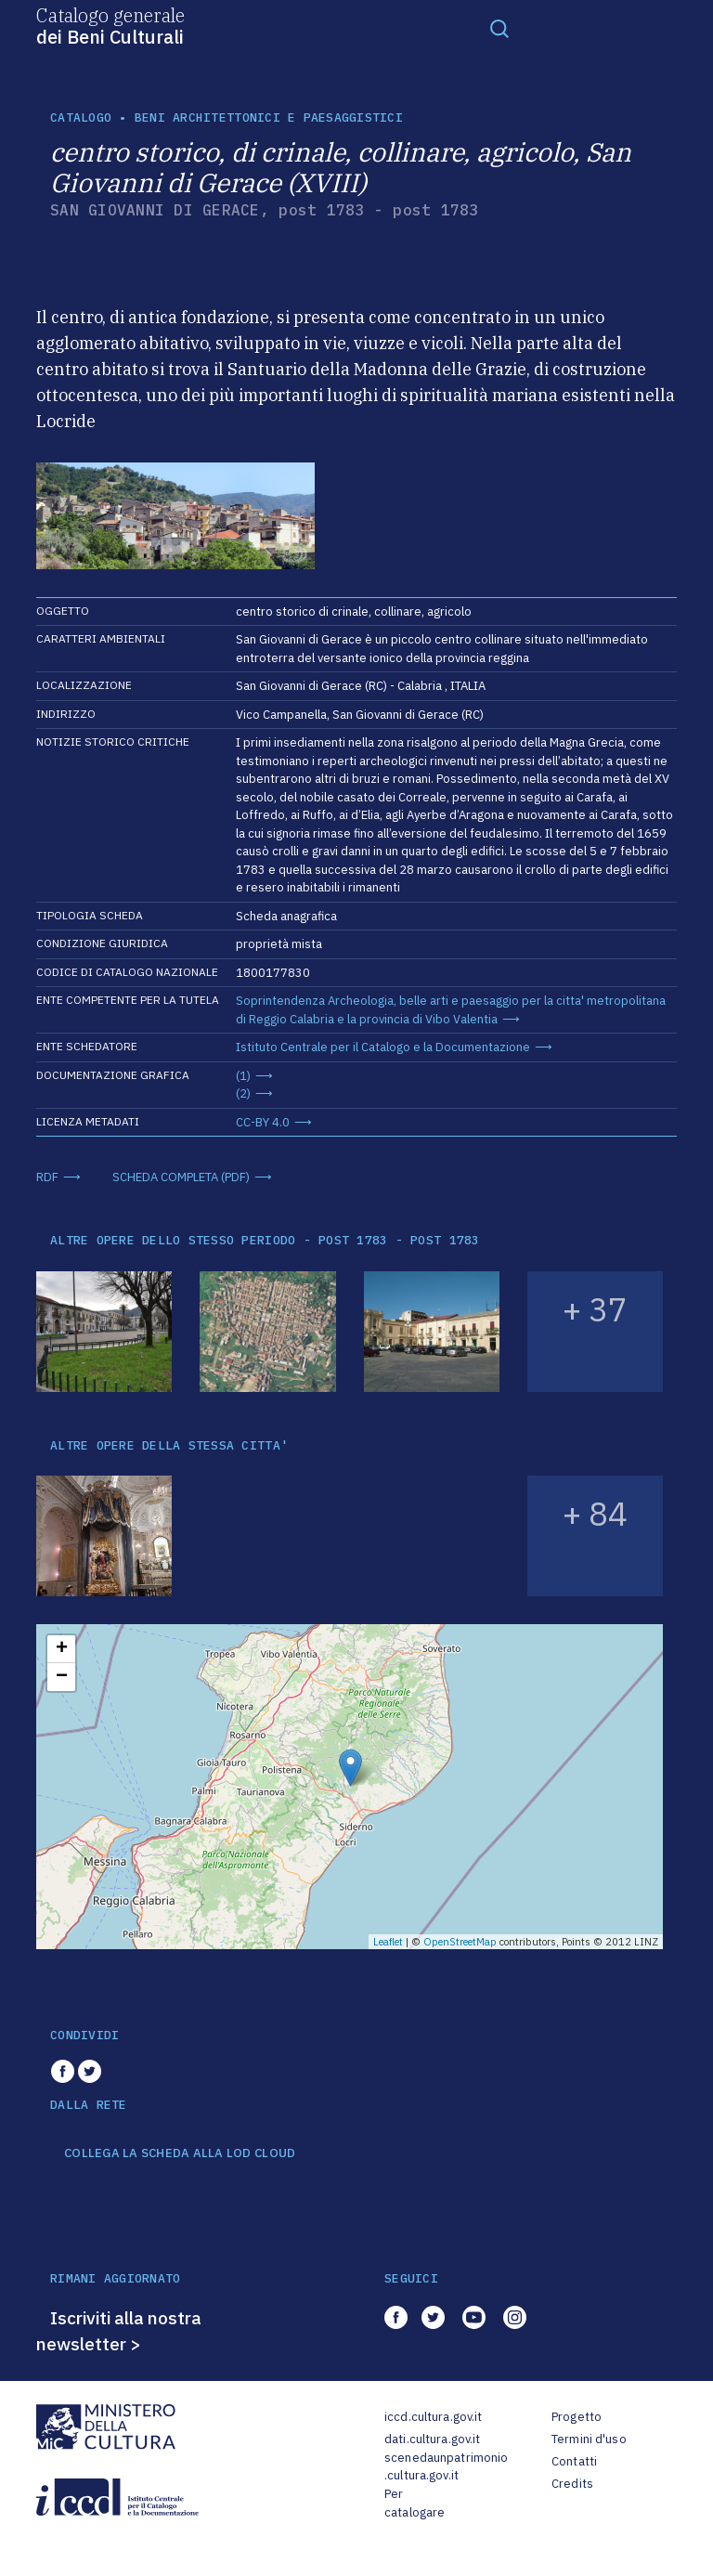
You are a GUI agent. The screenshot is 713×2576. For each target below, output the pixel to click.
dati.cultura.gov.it (432, 2439)
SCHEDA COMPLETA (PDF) (181, 1177)
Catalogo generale (110, 25)
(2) (243, 1093)
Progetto (576, 2417)
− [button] (62, 1677)
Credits (572, 2483)
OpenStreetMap (460, 1941)
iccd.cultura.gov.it (433, 2417)
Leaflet (388, 1941)
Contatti (574, 2461)
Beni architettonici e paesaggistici (269, 117)
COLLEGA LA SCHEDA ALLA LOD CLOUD (179, 2153)
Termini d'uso (589, 2439)
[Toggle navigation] (499, 28)
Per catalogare (414, 2503)
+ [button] (62, 1649)
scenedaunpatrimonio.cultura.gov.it (446, 2467)
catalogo (80, 117)
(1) (243, 1076)
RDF (47, 1177)
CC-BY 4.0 (263, 1122)
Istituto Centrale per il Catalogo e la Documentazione (383, 1047)
